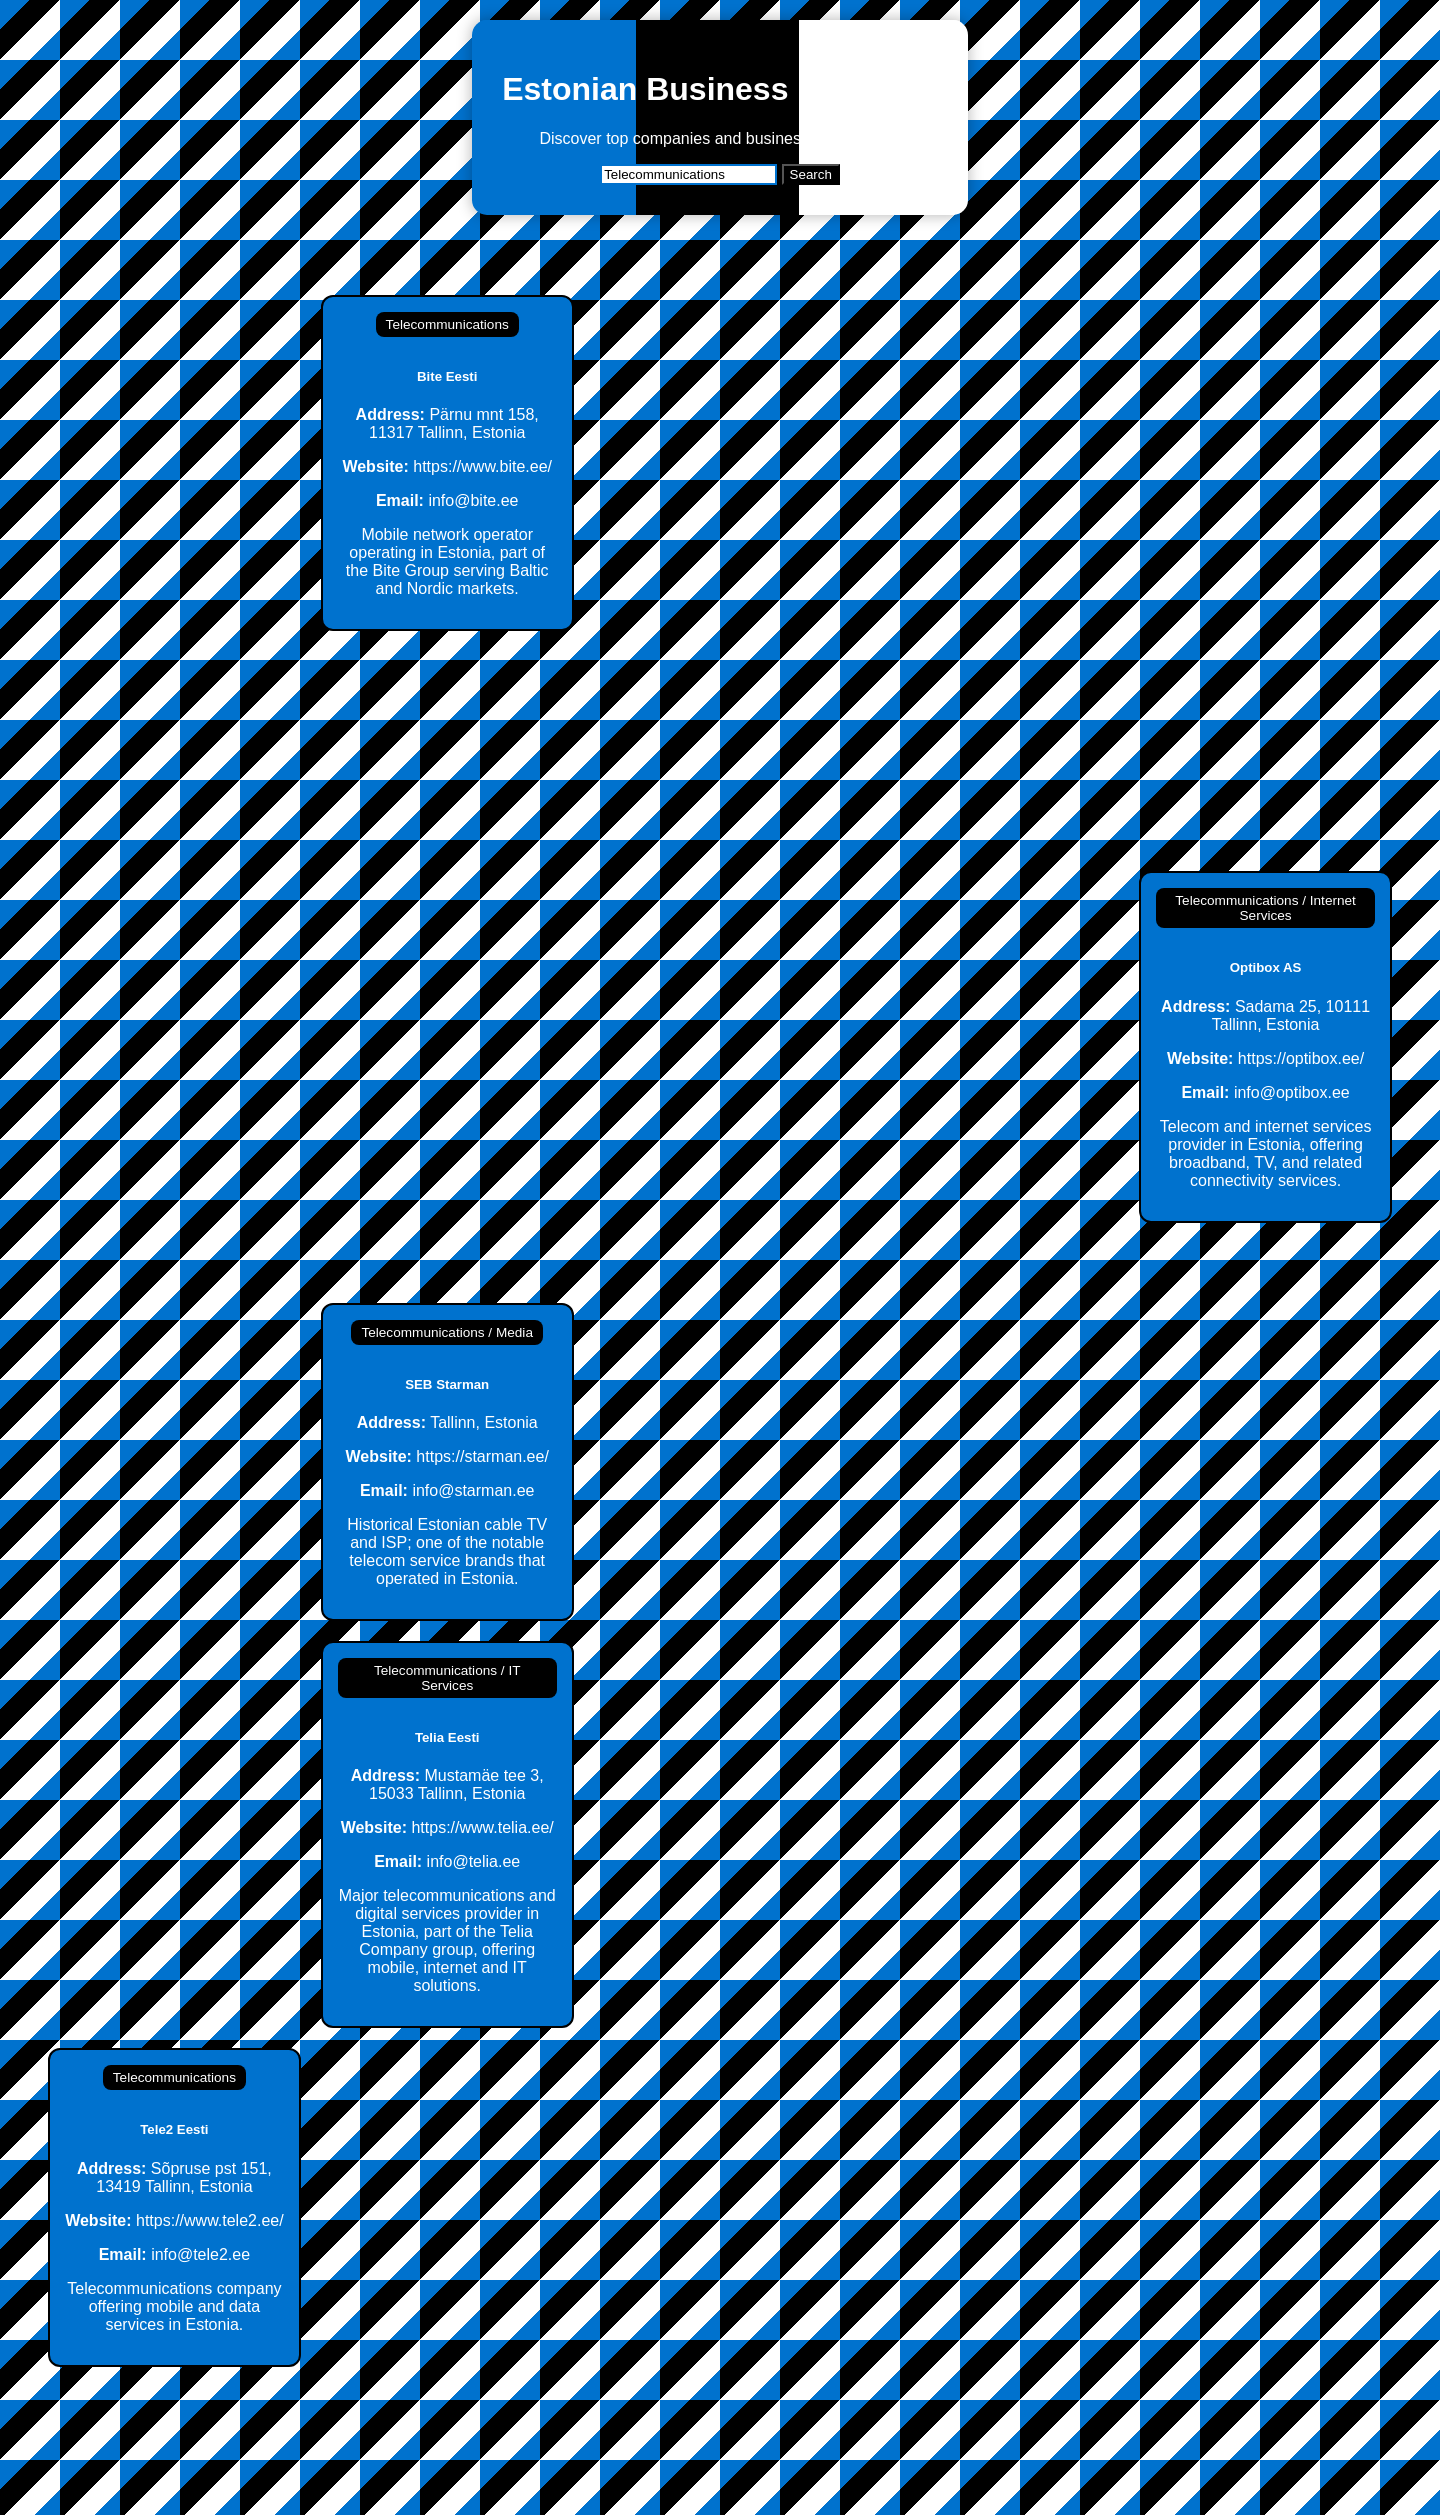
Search (811, 174)
